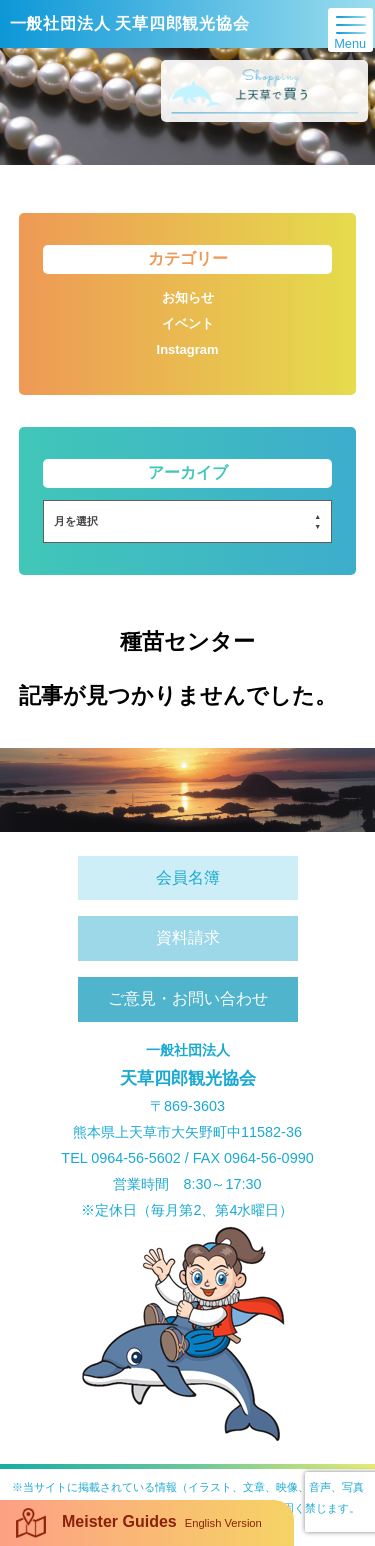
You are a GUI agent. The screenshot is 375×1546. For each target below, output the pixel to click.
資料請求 (188, 937)
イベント (188, 323)
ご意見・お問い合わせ (188, 998)
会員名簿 (188, 877)
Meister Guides (139, 1523)
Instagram (188, 349)
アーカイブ (188, 472)
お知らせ (188, 297)
